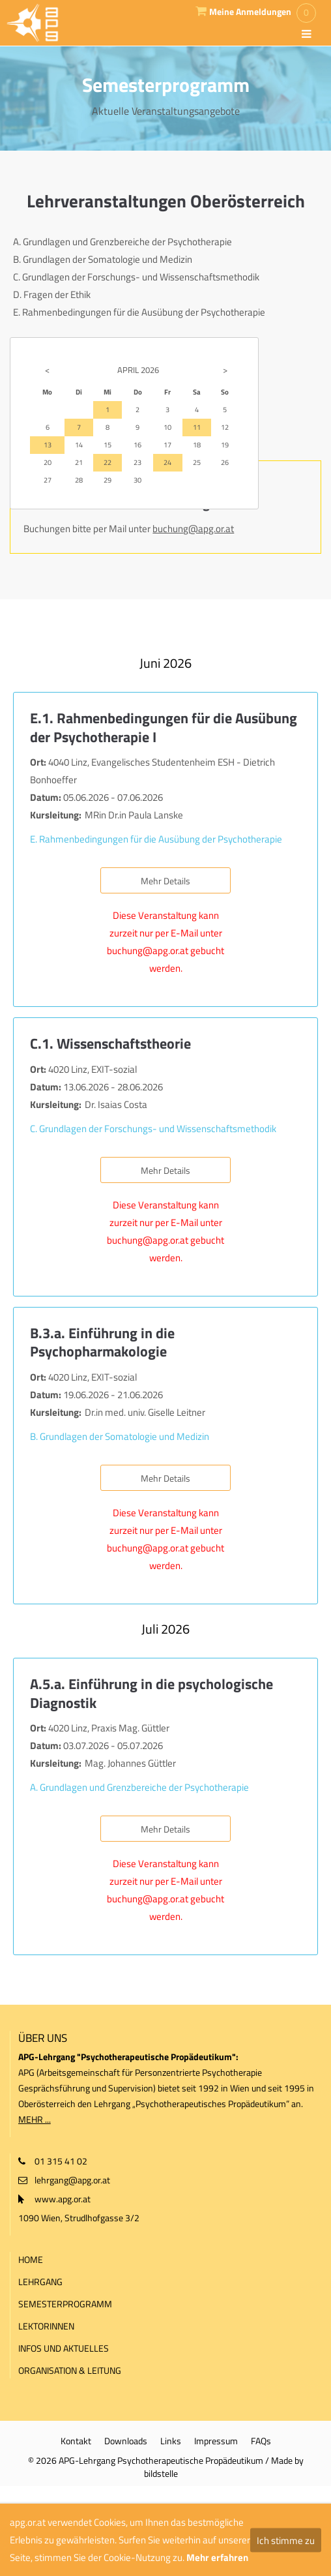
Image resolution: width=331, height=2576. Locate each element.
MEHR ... (34, 2119)
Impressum (216, 2441)
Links (170, 2441)
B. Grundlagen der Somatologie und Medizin (102, 259)
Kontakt (76, 2441)
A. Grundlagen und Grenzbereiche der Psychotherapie (122, 241)
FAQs (261, 2441)
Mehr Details (165, 881)
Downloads (125, 2441)
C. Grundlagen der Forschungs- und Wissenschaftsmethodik (136, 276)
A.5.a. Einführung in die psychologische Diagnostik (151, 1693)
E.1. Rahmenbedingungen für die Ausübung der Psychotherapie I (163, 727)
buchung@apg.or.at (193, 528)
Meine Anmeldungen (250, 11)
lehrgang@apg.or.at (72, 2180)
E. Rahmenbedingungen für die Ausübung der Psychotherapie (139, 312)
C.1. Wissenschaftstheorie (110, 1043)
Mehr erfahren (217, 2557)
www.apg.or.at (63, 2199)
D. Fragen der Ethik (52, 294)
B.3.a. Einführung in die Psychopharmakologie (102, 1342)
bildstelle (161, 2473)
